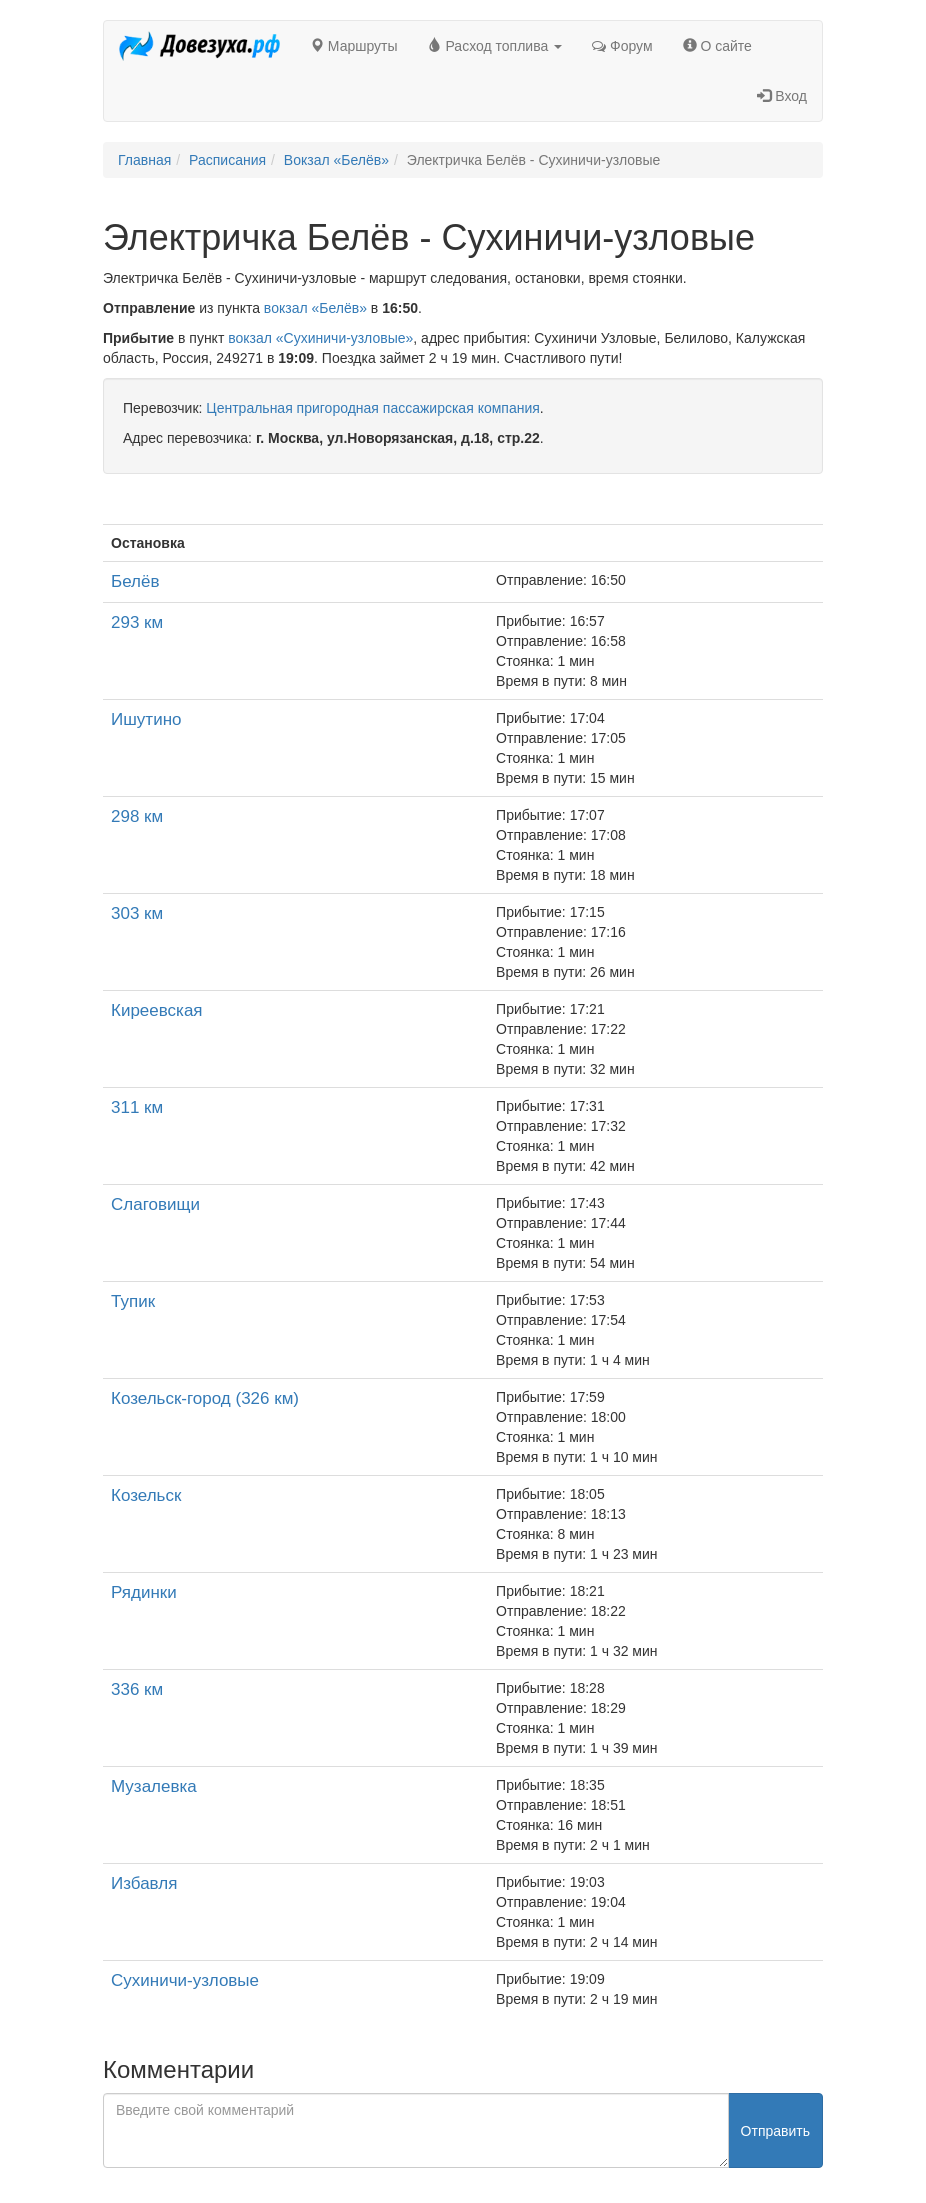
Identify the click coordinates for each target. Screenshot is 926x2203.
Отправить (775, 2131)
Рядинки (144, 1592)
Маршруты (354, 46)
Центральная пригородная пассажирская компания (373, 408)
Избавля (144, 1883)
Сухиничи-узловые (185, 1980)
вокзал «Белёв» (315, 308)
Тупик (133, 1301)
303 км (137, 913)
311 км (137, 1107)
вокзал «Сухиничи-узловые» (320, 338)
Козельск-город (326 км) (205, 1398)
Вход (782, 96)
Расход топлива (495, 46)
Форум (622, 46)
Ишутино (146, 719)
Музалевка (154, 1786)
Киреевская (157, 1010)
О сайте (717, 46)
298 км (137, 816)
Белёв (135, 581)
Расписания (227, 160)
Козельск (146, 1495)
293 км (137, 622)
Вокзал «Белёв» (336, 160)
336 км (137, 1689)
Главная (144, 160)
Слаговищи (155, 1204)
